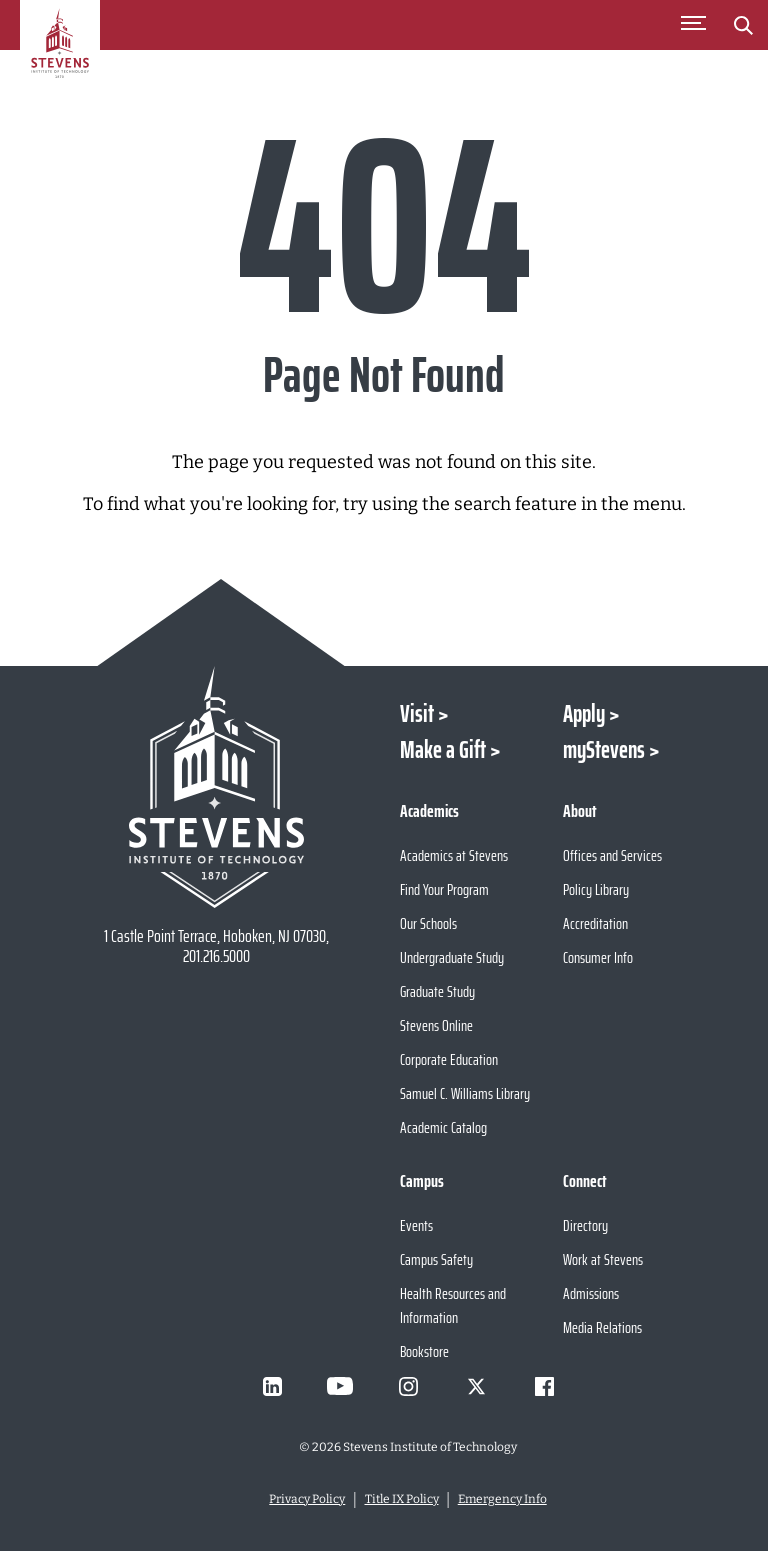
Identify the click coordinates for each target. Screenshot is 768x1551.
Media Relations (602, 1327)
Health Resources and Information (453, 1305)
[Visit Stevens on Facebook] (544, 1386)
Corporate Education (449, 1059)
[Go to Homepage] (60, 54)
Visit (417, 714)
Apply (584, 714)
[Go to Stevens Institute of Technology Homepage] (216, 787)
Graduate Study (437, 991)
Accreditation (595, 923)
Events (416, 1225)
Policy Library (596, 889)
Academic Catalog (443, 1127)
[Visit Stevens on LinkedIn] (272, 1386)
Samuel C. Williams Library (465, 1093)
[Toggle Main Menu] (693, 25)
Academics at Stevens (454, 855)
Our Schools (428, 923)
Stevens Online (436, 1025)
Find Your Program (444, 889)
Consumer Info (598, 957)
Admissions (591, 1293)
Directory (585, 1225)
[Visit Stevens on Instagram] (408, 1386)
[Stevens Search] (743, 25)
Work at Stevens (603, 1259)
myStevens (604, 750)
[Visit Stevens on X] (476, 1386)
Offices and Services (612, 855)
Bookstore (424, 1351)
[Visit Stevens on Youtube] (340, 1386)
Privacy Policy (307, 1499)
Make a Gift (443, 750)
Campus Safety (436, 1259)
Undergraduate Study (452, 957)
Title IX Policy (402, 1499)
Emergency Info (502, 1499)
